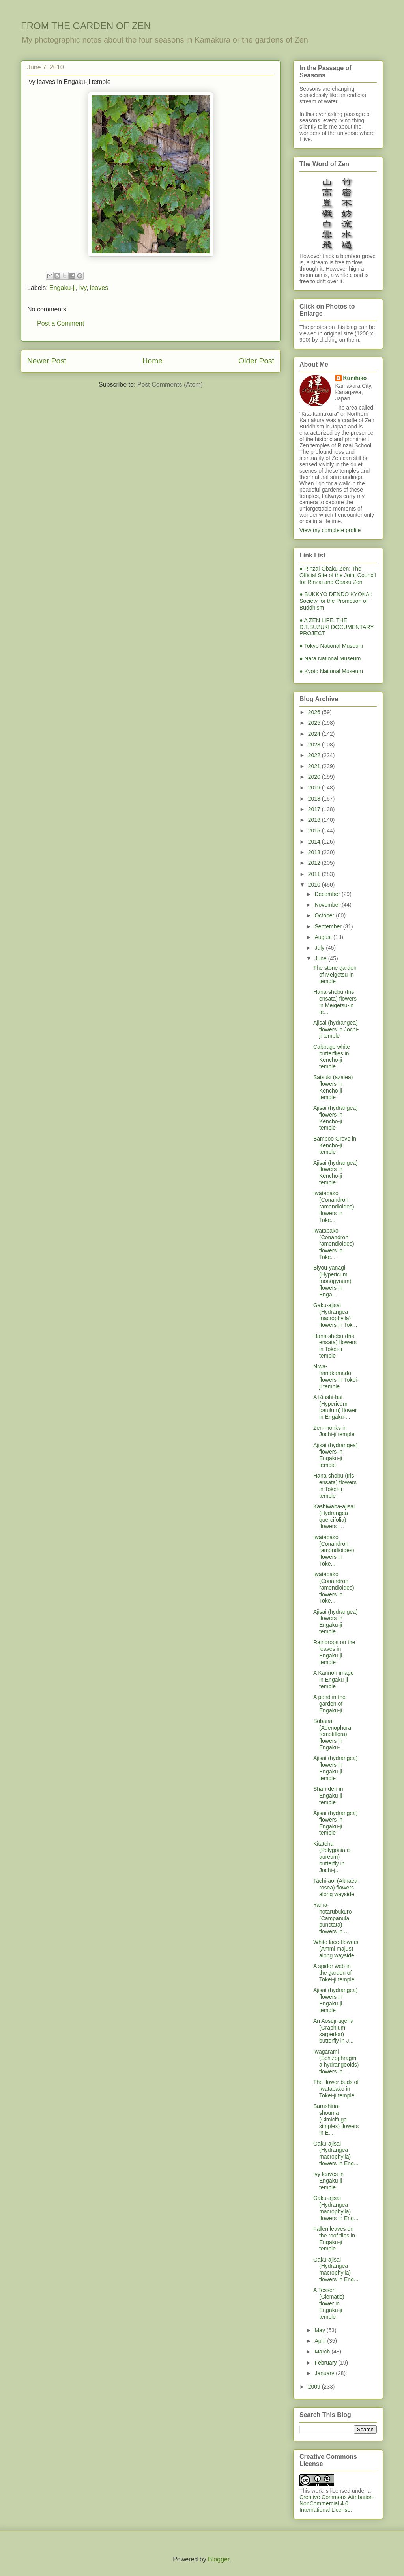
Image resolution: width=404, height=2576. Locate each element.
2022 (315, 755)
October (325, 915)
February (326, 2362)
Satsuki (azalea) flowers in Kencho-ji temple (333, 1087)
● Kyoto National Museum (331, 671)
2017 (315, 809)
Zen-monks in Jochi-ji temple (333, 1431)
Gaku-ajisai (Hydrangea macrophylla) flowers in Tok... (335, 1315)
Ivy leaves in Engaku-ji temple (328, 2181)
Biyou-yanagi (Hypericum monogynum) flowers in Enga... (332, 1281)
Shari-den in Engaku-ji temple (328, 1795)
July (320, 948)
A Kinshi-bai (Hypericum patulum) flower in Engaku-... (335, 1407)
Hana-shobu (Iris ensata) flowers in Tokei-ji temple (335, 1346)
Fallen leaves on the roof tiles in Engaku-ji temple (334, 2239)
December (327, 894)
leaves (99, 287)
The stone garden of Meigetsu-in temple (335, 974)
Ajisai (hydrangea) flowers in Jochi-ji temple (336, 1029)
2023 (315, 744)
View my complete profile (330, 530)
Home (152, 361)
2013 (315, 852)
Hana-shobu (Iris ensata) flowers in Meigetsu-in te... (335, 1002)
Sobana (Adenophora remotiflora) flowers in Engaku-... (332, 1734)
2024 (315, 734)
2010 (315, 884)
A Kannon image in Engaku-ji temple (333, 1679)
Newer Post (46, 361)
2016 (315, 820)
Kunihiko (355, 378)
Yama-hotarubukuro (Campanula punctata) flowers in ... (332, 1918)
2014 (315, 841)
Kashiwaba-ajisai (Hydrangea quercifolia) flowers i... (334, 1516)
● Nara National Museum (330, 658)
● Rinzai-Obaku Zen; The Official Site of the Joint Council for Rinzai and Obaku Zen (337, 575)
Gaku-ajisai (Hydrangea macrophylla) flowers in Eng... (336, 2153)
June (321, 958)
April (320, 2341)
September (328, 926)
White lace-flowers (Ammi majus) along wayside (335, 1949)
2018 (315, 798)
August (323, 937)
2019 (315, 787)
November (327, 905)
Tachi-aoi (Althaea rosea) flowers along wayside (335, 1887)
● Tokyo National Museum (331, 646)
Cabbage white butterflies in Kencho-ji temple (331, 1057)
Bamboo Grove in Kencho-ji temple (334, 1145)
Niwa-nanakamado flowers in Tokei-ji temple (336, 1376)
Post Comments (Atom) (170, 384)
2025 (315, 723)
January (325, 2373)
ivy (82, 287)
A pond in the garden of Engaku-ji (329, 1704)
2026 (315, 712)
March (322, 2351)
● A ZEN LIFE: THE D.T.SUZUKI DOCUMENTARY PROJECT (336, 627)
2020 (315, 777)
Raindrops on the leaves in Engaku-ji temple (334, 1652)
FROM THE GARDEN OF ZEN (86, 26)
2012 (315, 863)
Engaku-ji (62, 287)
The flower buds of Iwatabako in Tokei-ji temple (336, 2089)
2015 (315, 830)
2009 (315, 2386)
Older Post (256, 361)
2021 (315, 766)
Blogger (218, 2559)
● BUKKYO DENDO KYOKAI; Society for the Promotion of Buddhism (335, 601)
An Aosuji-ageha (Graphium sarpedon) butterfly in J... (333, 2031)
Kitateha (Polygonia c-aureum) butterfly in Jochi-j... (332, 1857)
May (320, 2330)
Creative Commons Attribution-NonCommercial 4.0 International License (337, 2503)
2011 (315, 874)
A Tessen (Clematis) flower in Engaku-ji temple (328, 2303)
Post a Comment (60, 323)
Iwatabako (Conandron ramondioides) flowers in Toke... (333, 1206)
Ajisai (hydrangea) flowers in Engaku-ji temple (335, 1455)
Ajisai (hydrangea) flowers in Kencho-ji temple (335, 1118)
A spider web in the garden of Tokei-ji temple (333, 1973)
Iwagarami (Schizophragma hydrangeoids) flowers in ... (336, 2061)
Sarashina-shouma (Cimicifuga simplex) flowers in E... (336, 2119)
